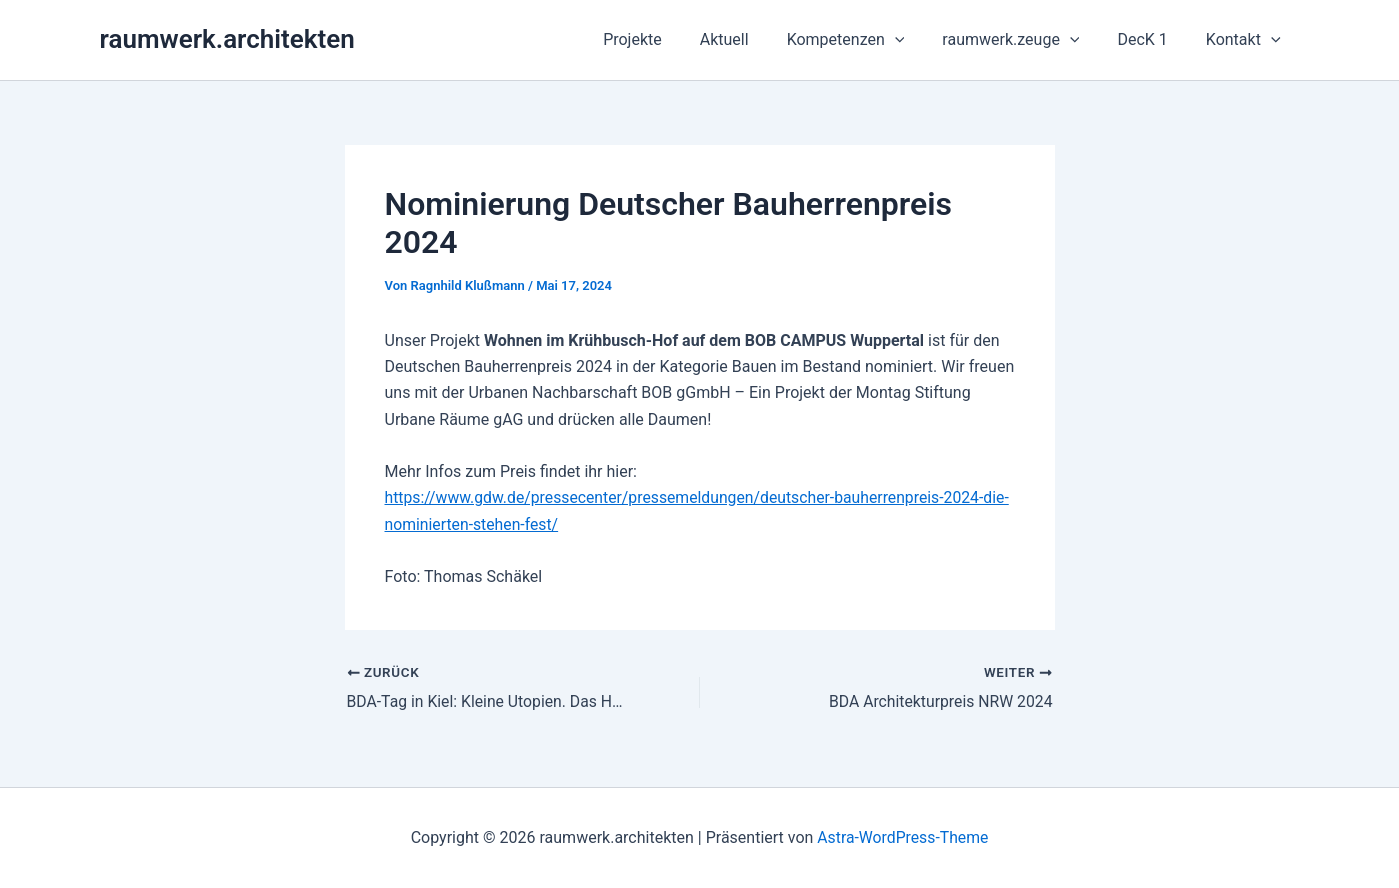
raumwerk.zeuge (1025, 40)
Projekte (665, 39)
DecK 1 (1151, 39)
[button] (916, 40)
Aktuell (751, 39)
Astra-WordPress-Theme (903, 837)
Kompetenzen (867, 40)
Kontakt (1246, 40)
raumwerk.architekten (227, 39)
